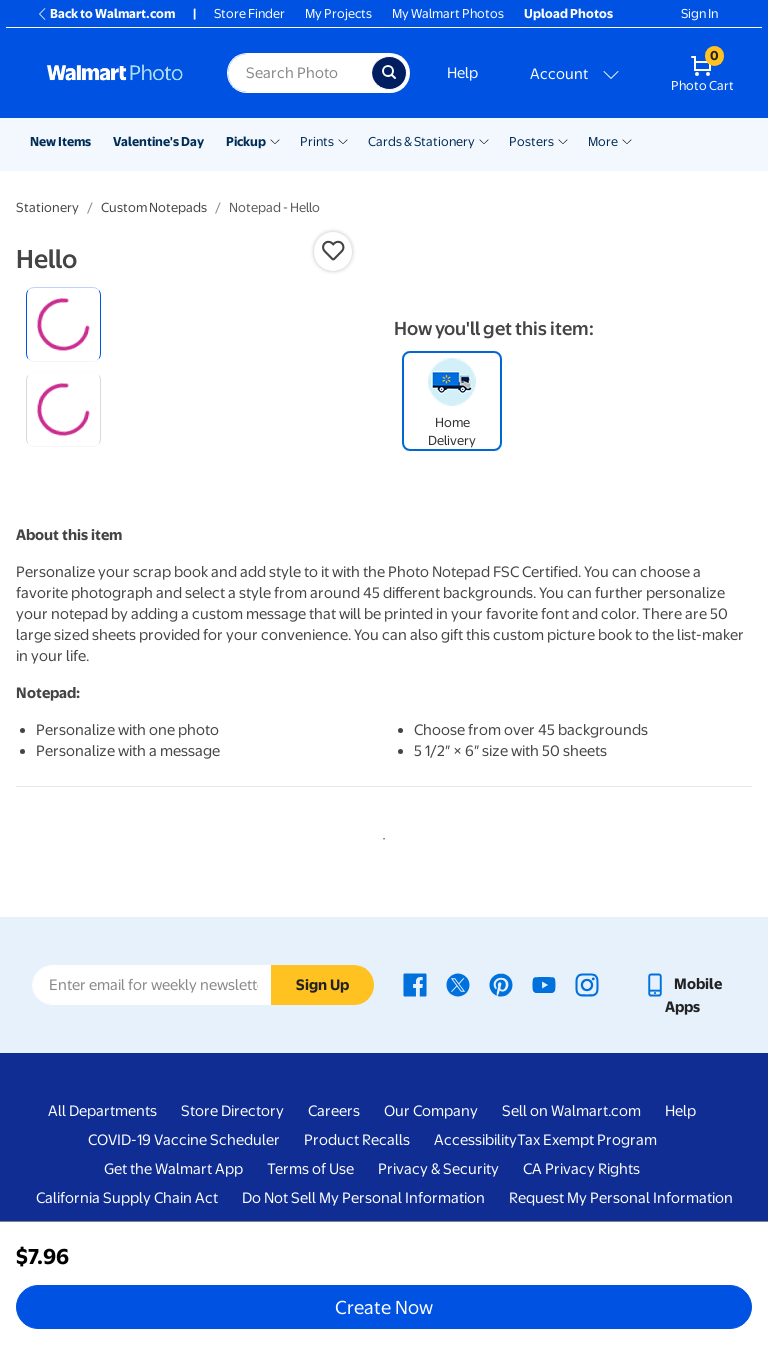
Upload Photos (568, 13)
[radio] (63, 324)
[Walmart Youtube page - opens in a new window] (544, 1065)
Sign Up (322, 1066)
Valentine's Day (158, 141)
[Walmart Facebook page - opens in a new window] (415, 1065)
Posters (531, 141)
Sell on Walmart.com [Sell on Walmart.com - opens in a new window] (571, 1193)
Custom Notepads (154, 207)
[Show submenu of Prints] (343, 140)
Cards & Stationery (421, 141)
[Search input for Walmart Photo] (299, 73)
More (603, 141)
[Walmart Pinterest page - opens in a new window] (501, 1065)
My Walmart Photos (448, 13)
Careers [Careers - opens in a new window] (334, 1193)
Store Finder (249, 13)
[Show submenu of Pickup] (275, 140)
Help (462, 73)
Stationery (47, 207)
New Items (60, 141)
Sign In (699, 13)
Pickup (246, 141)
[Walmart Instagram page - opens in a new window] (587, 1065)
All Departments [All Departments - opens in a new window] (102, 1193)
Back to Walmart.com (105, 13)
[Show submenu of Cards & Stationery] (484, 140)
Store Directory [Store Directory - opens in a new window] (232, 1193)
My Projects (338, 13)
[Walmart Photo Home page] (115, 73)
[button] (333, 251)
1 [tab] (380, 917)
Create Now (384, 1307)
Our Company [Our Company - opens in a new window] (431, 1193)
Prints (317, 141)
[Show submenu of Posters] (563, 140)
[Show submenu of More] (627, 140)
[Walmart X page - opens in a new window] (458, 1065)
